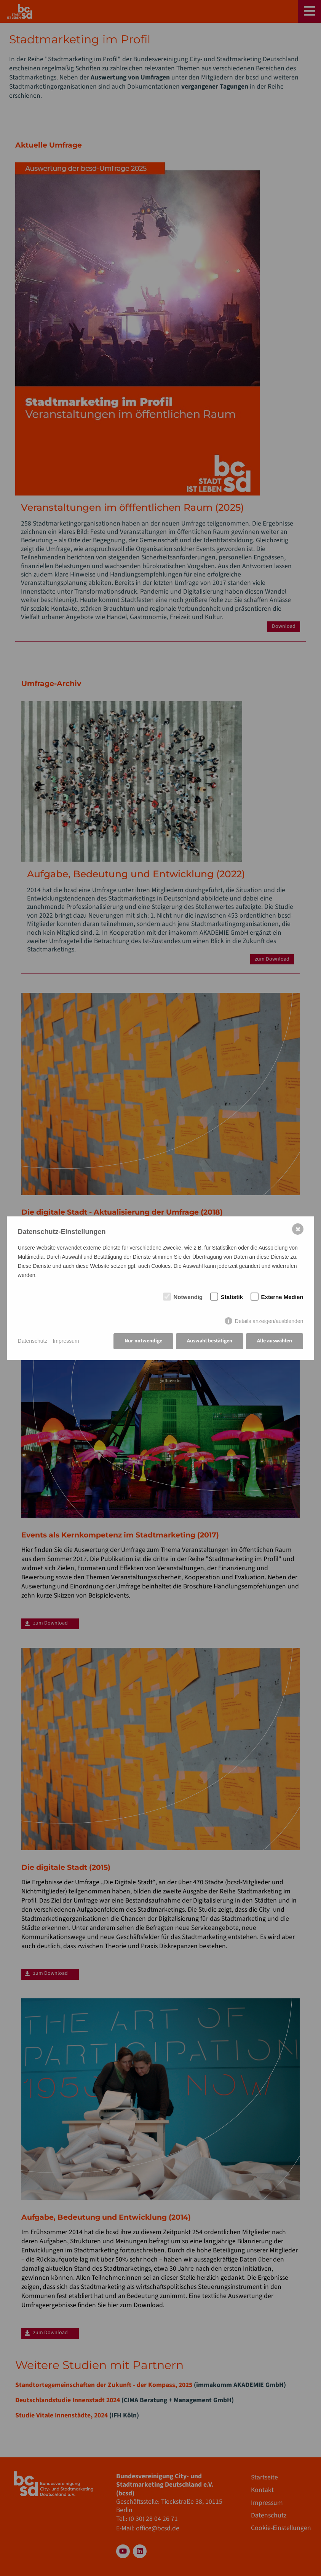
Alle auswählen (274, 1341)
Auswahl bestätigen (209, 1341)
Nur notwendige (143, 1341)
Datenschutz (33, 1341)
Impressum (66, 1341)
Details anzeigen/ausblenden (269, 1321)
